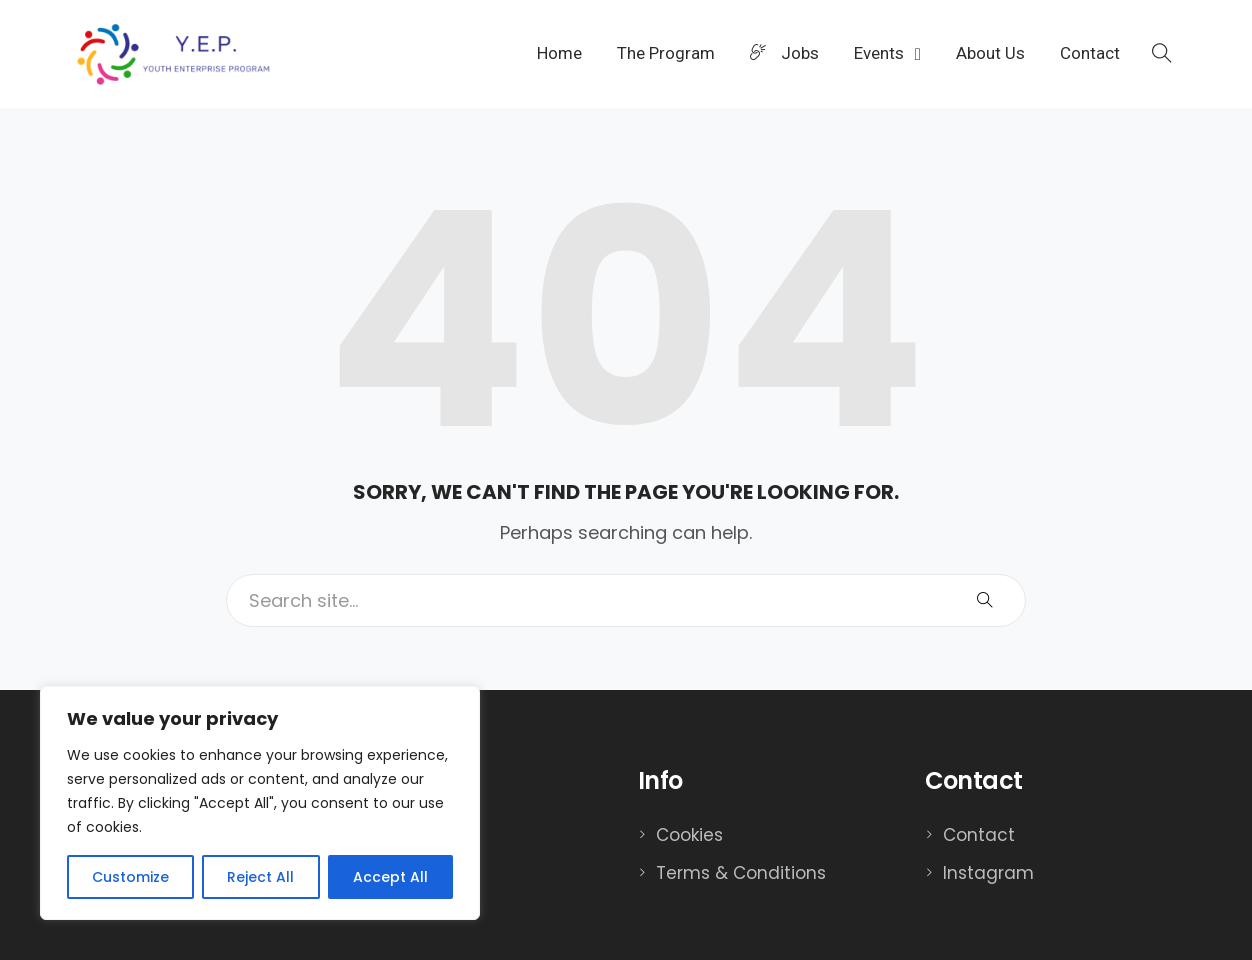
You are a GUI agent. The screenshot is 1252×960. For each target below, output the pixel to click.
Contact (1090, 53)
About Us (990, 53)
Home (559, 53)
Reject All (260, 877)
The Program (666, 53)
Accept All (390, 877)
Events (881, 53)
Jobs (784, 53)
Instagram (988, 873)
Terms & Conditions (741, 873)
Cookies (689, 835)
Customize (130, 877)
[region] (260, 803)
